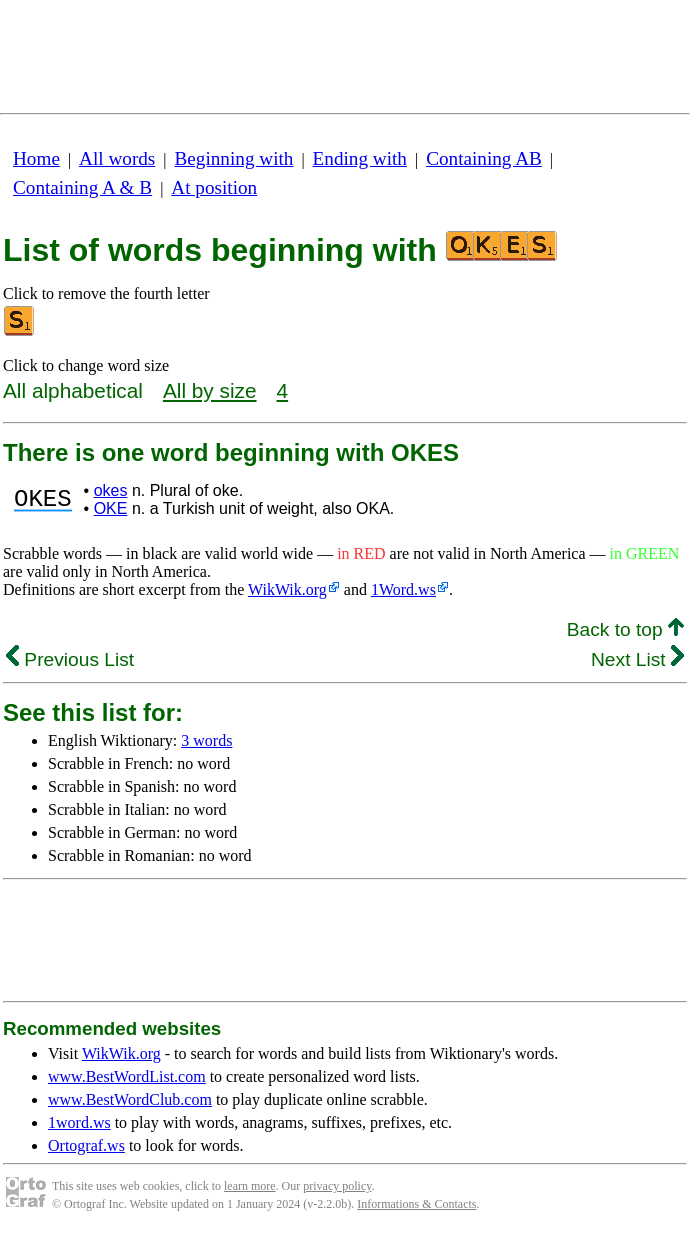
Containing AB (484, 158)
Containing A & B (82, 187)
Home (36, 158)
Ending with (360, 158)
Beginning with (234, 158)
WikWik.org (287, 589)
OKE (111, 508)
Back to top (625, 629)
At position (214, 187)
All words (117, 158)
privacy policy (337, 1186)
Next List (637, 659)
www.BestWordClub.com (130, 1099)
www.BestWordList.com (127, 1076)
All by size (210, 390)
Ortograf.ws (86, 1145)
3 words (206, 740)
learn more (250, 1186)
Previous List (70, 659)
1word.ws (79, 1122)
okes (111, 490)
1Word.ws (403, 589)
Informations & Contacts (416, 1204)
